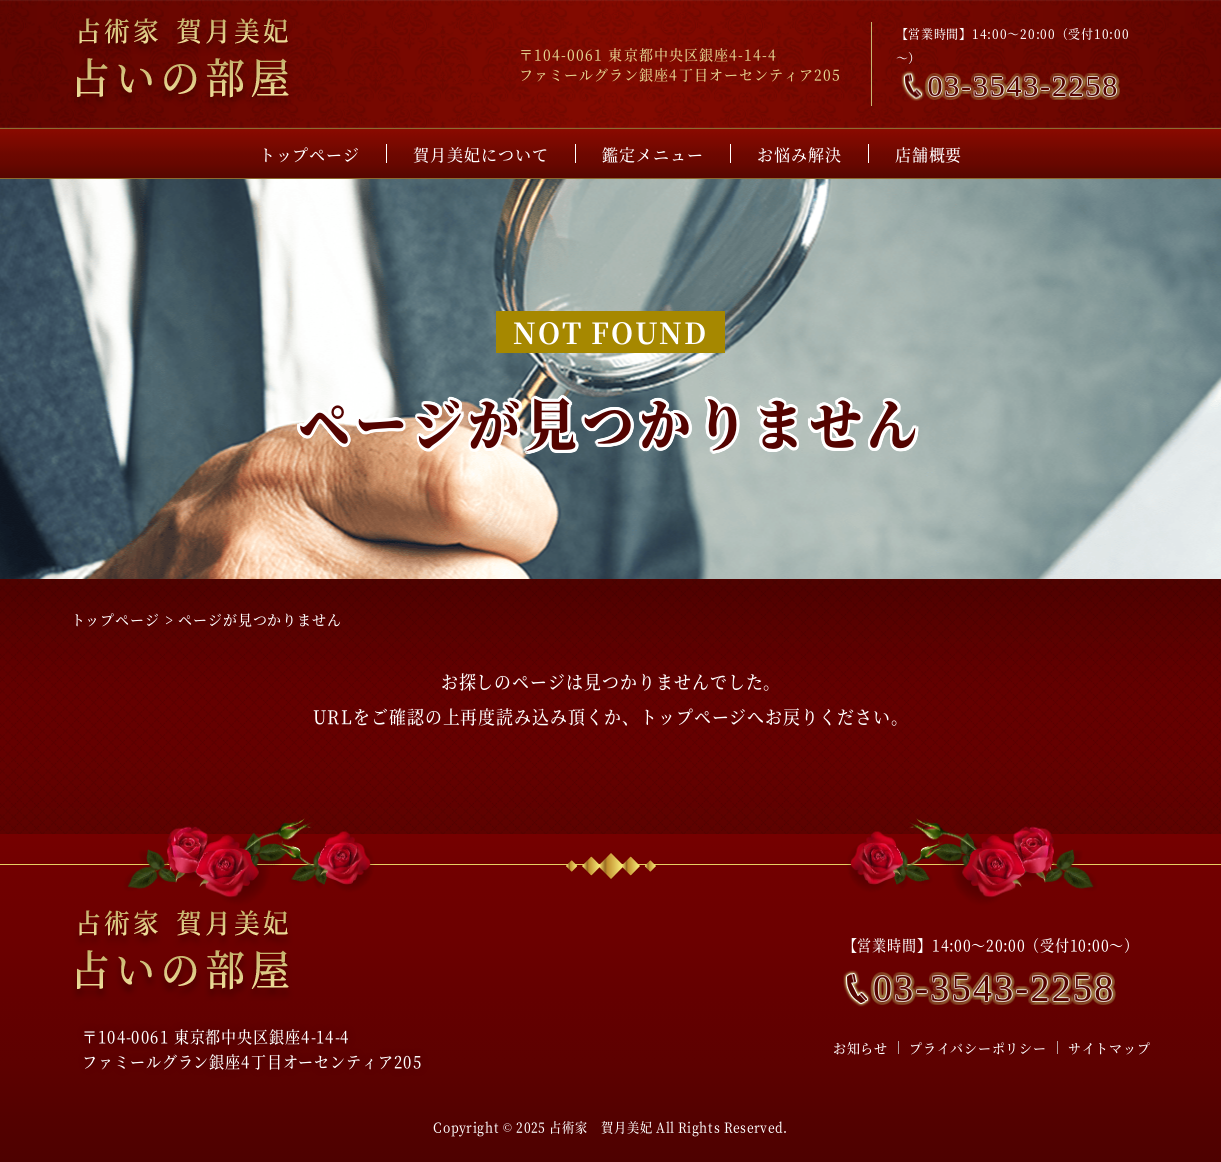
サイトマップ (1109, 1047)
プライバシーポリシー (978, 1047)
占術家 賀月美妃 (601, 1126)
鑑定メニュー (653, 155)
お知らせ (860, 1047)
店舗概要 (929, 155)
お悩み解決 (799, 155)
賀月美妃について (481, 155)
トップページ (310, 155)
